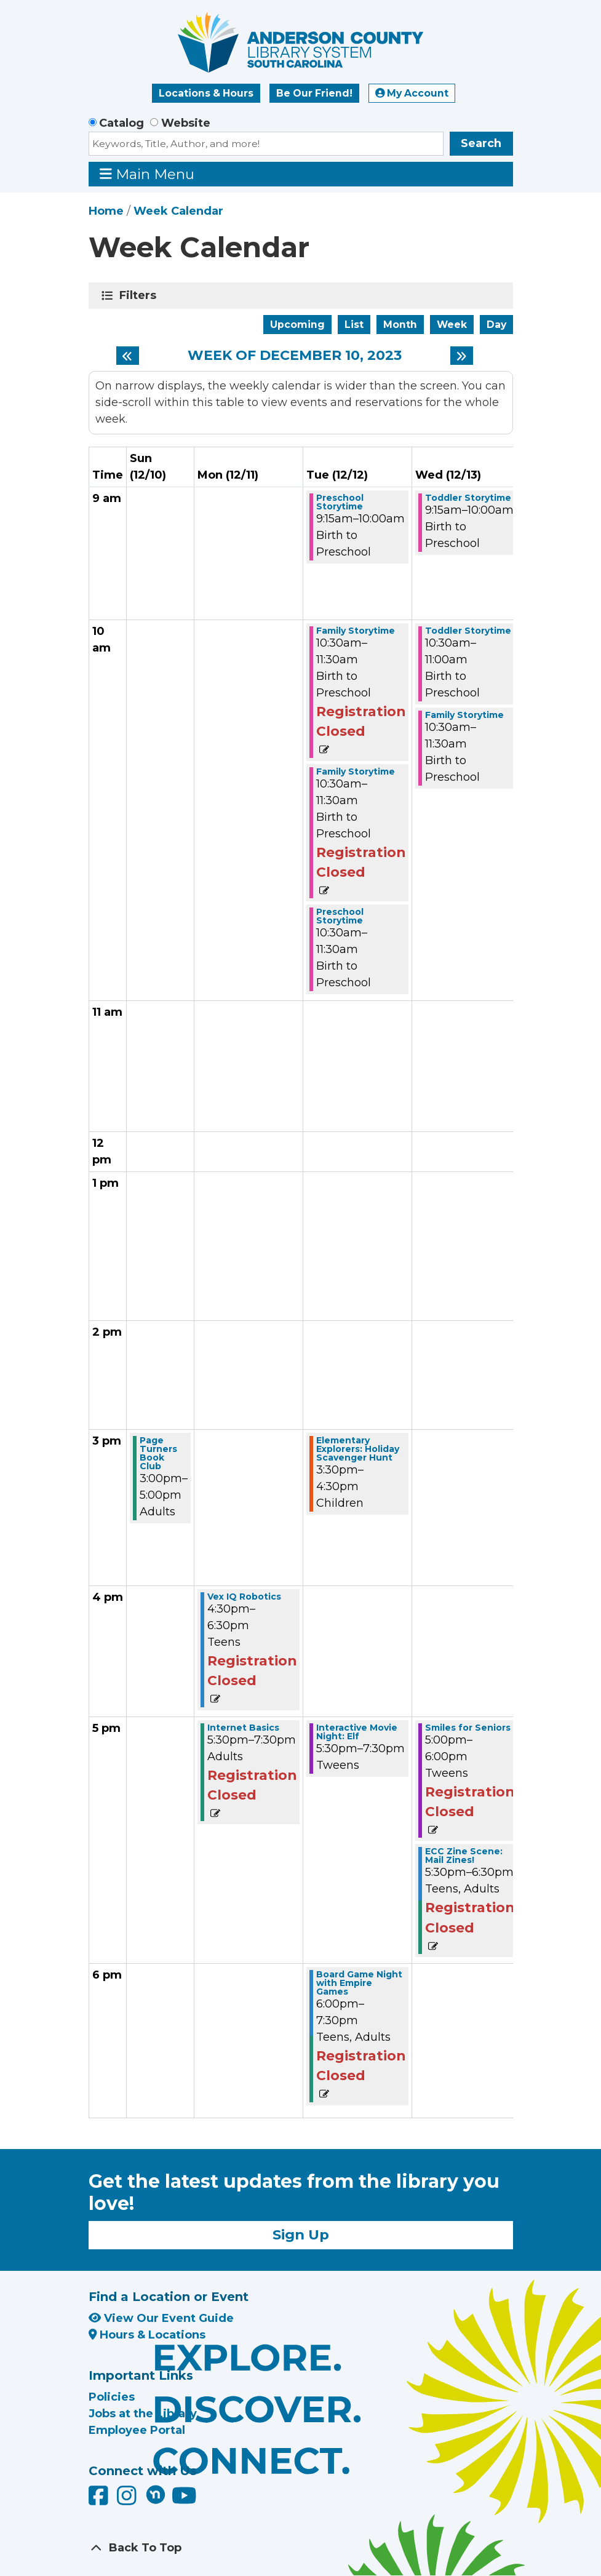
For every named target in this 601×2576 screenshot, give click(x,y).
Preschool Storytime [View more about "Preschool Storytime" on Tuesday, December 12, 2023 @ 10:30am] (340, 916)
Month (400, 324)
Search (481, 143)
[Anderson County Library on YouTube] (184, 2499)
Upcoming (297, 324)
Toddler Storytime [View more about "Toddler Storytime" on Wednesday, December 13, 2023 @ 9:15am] (468, 497)
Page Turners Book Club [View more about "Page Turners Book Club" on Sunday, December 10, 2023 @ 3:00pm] (158, 1453)
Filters (140, 295)
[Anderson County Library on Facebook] (100, 2499)
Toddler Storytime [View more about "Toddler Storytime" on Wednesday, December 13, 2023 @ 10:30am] (468, 630)
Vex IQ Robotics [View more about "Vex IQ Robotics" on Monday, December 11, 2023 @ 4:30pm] (244, 1596)
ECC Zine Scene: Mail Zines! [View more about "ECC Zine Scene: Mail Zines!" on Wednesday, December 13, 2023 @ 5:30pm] (464, 1855)
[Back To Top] (301, 2548)
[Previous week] (127, 355)
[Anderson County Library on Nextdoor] (155, 2494)
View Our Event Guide (161, 2318)
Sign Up (301, 2234)
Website (185, 123)
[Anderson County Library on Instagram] (128, 2499)
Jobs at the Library (143, 2413)
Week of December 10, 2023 (295, 356)
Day (496, 324)
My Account (412, 93)
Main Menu (147, 174)
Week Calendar (178, 211)
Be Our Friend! (314, 93)
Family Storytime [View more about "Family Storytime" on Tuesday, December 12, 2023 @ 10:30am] (355, 630)
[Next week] (461, 355)
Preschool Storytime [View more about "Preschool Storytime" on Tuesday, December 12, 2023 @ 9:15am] (340, 502)
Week (452, 324)
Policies (112, 2397)
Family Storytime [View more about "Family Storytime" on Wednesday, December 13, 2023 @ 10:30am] (464, 715)
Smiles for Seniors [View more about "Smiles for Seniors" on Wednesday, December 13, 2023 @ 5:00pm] (468, 1727)
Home (106, 211)
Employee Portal (137, 2430)
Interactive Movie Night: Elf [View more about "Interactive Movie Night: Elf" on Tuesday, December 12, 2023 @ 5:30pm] (356, 1732)
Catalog (121, 123)
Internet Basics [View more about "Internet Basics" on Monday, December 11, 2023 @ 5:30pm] (243, 1727)
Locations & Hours (206, 93)
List (354, 324)
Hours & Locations (147, 2335)
